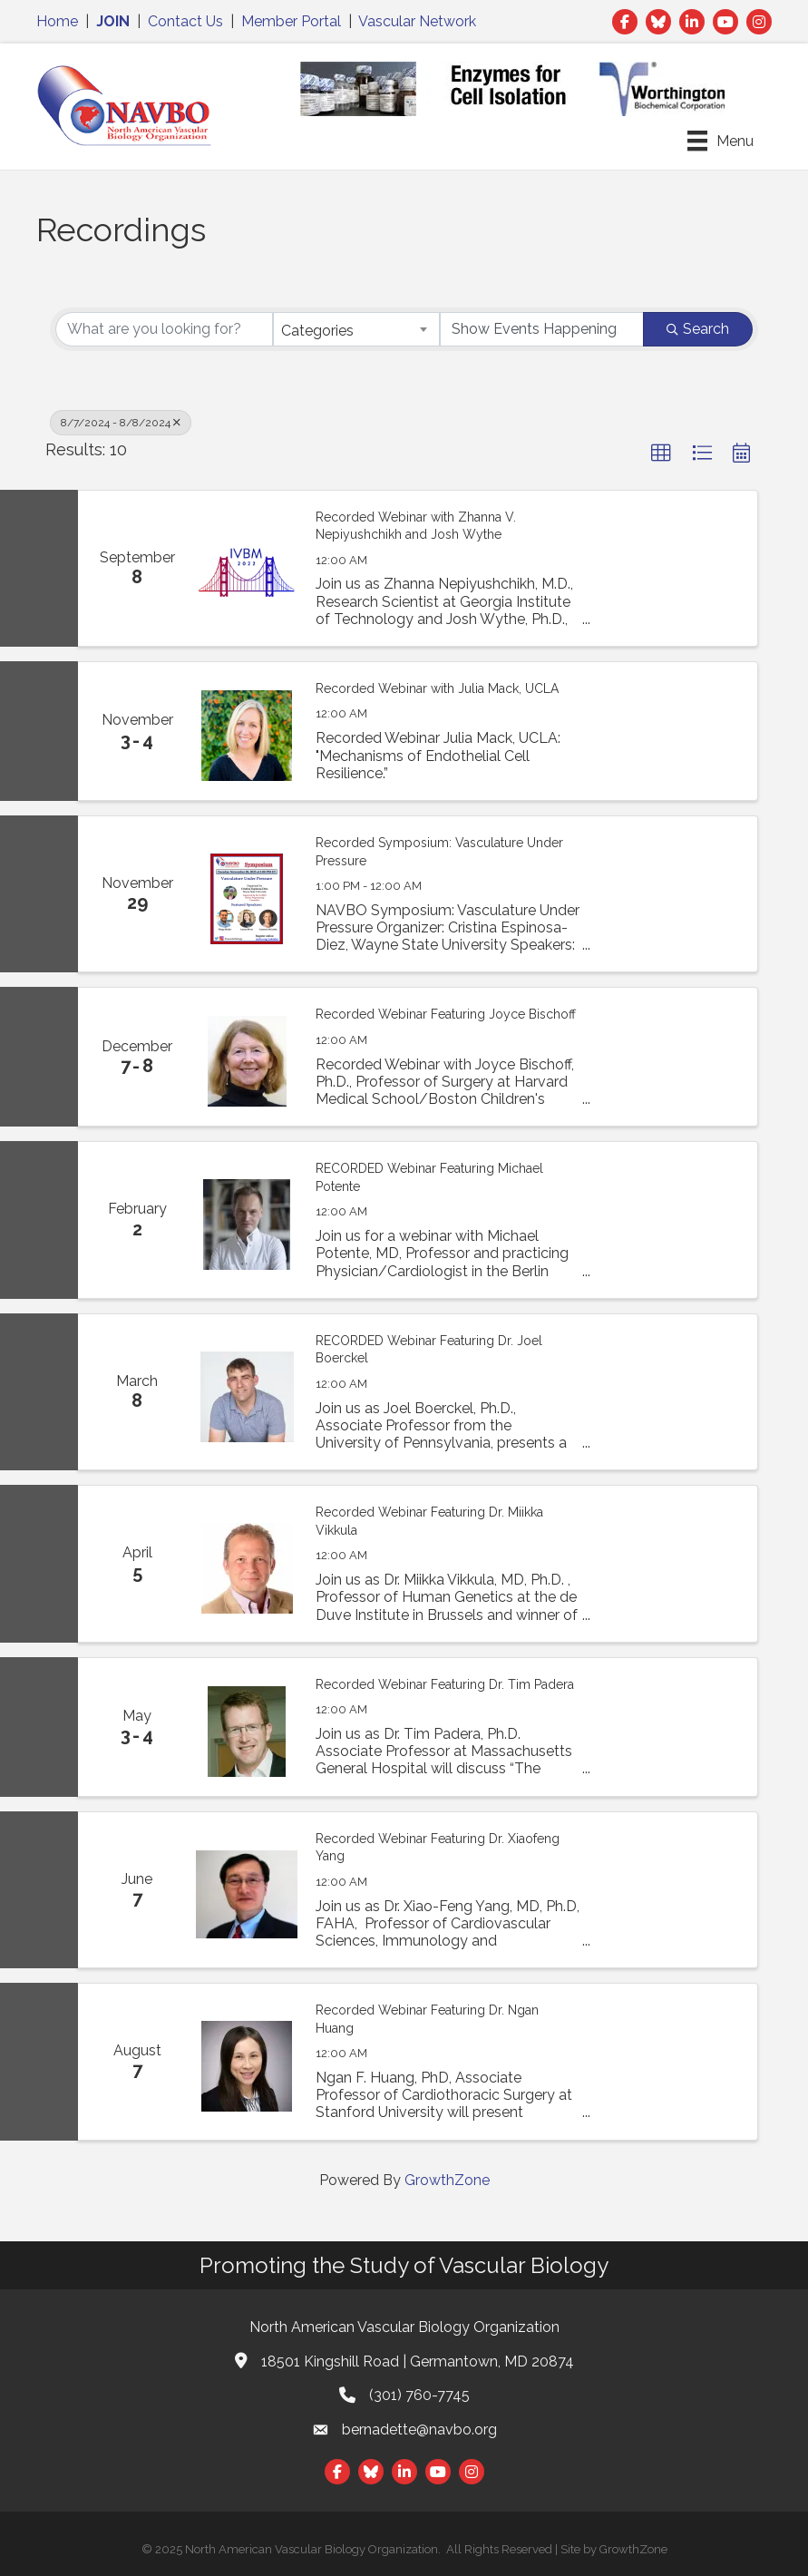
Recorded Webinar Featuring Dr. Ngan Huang (427, 2019)
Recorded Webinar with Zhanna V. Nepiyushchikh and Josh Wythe (416, 526)
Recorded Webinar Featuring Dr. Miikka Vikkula (429, 1521)
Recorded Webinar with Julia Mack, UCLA (437, 688)
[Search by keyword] (164, 329)
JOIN (113, 21)
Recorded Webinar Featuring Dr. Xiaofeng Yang (438, 1847)
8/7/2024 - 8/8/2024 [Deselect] (120, 422)
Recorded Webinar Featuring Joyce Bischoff (446, 1014)
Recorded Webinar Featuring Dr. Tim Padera (445, 1684)
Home (57, 21)
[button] (661, 453)
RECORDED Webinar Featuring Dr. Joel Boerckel (429, 1349)
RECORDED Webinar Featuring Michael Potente (429, 1177)
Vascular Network (417, 21)
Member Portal (291, 21)
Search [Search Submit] (698, 328)
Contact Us (185, 21)
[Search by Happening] (542, 329)
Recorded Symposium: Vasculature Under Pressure (439, 851)
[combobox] (356, 329)
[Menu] (720, 141)
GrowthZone (447, 2180)
